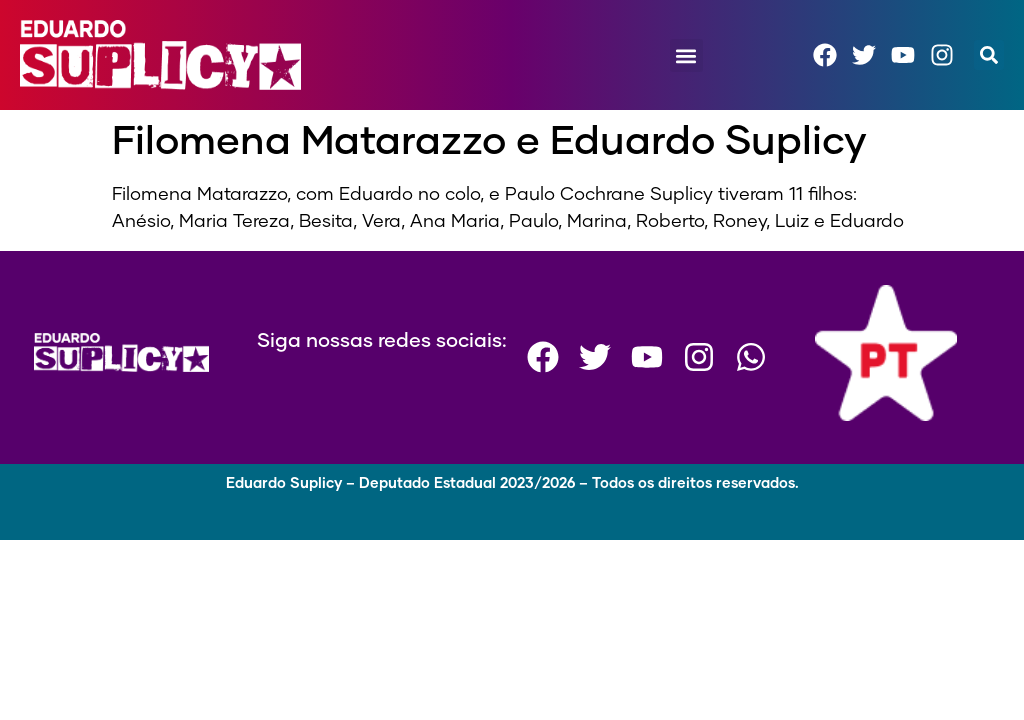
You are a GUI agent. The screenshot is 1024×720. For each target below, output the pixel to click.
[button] (686, 55)
